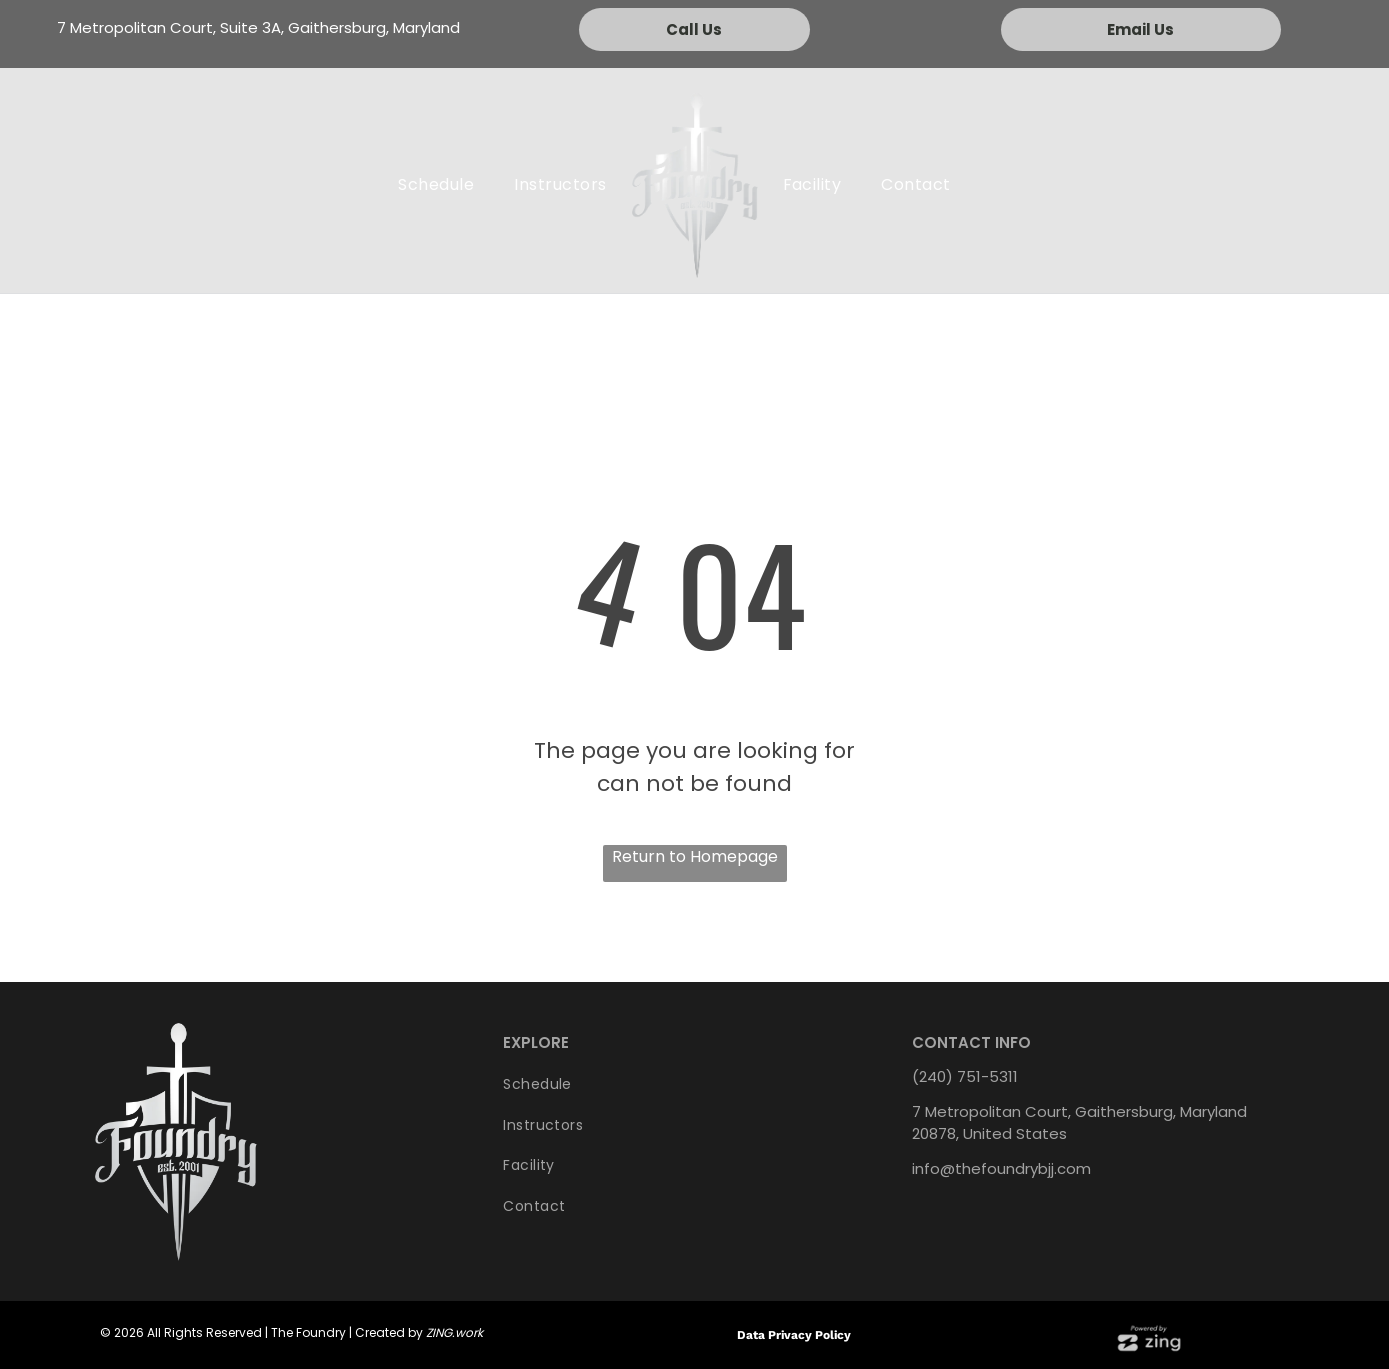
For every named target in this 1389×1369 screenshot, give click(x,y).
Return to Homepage (695, 856)
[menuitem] (436, 185)
